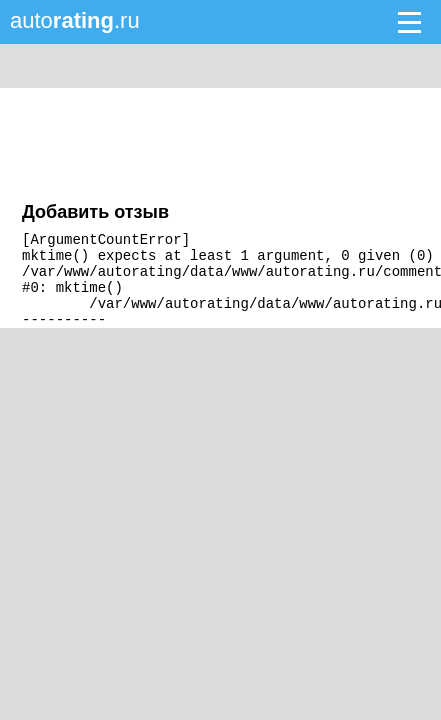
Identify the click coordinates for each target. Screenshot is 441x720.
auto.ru (75, 20)
